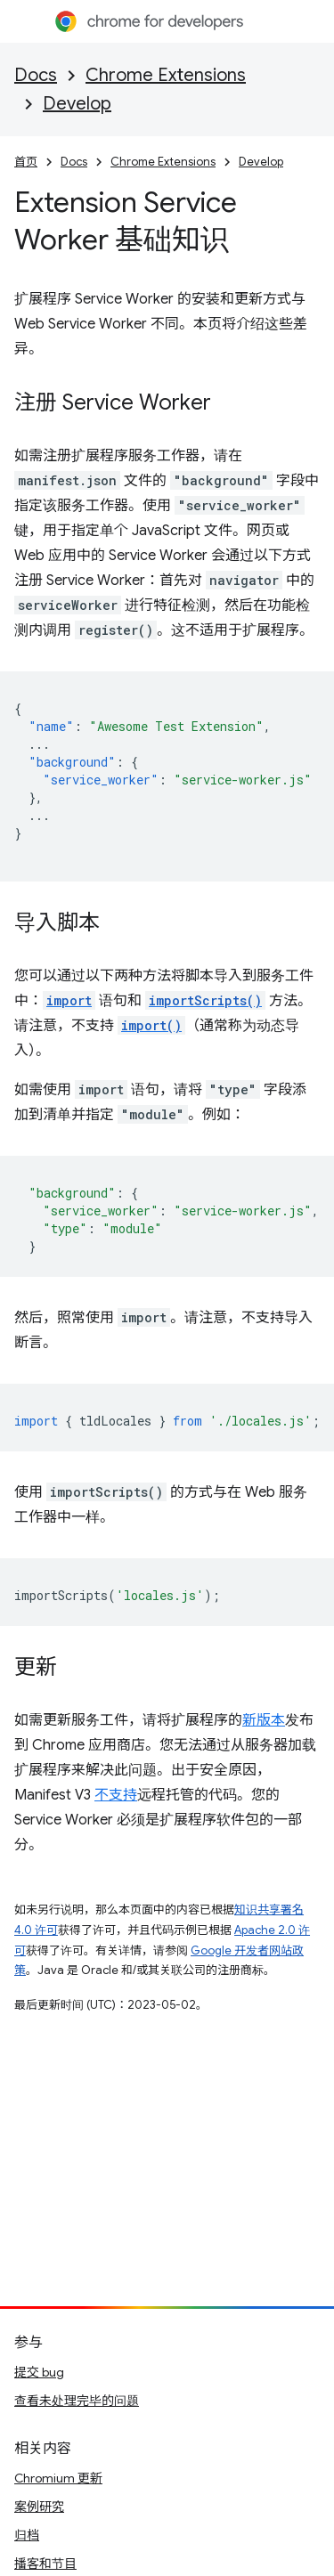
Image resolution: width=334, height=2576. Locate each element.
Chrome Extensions (166, 75)
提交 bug (39, 2372)
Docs (35, 75)
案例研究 (39, 2507)
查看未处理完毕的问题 (76, 2401)
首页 (25, 161)
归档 (26, 2535)
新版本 (263, 1720)
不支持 (115, 1795)
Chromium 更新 (58, 2478)
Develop (77, 104)
